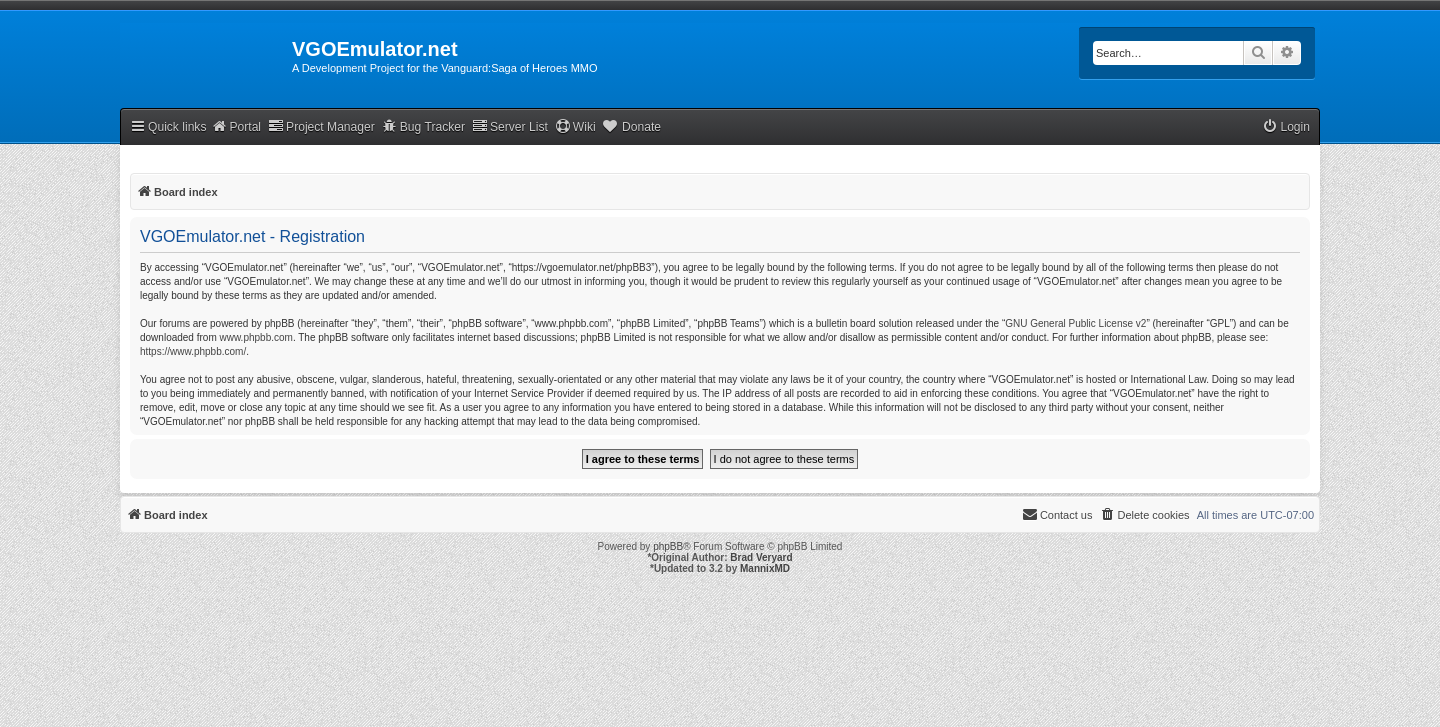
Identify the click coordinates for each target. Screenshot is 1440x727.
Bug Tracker (423, 126)
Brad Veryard (761, 557)
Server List (510, 126)
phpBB (668, 546)
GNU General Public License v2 (1075, 323)
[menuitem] (1286, 127)
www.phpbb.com (256, 337)
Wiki (575, 126)
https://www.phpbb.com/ (193, 351)
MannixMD (765, 568)
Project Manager (321, 126)
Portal (236, 126)
